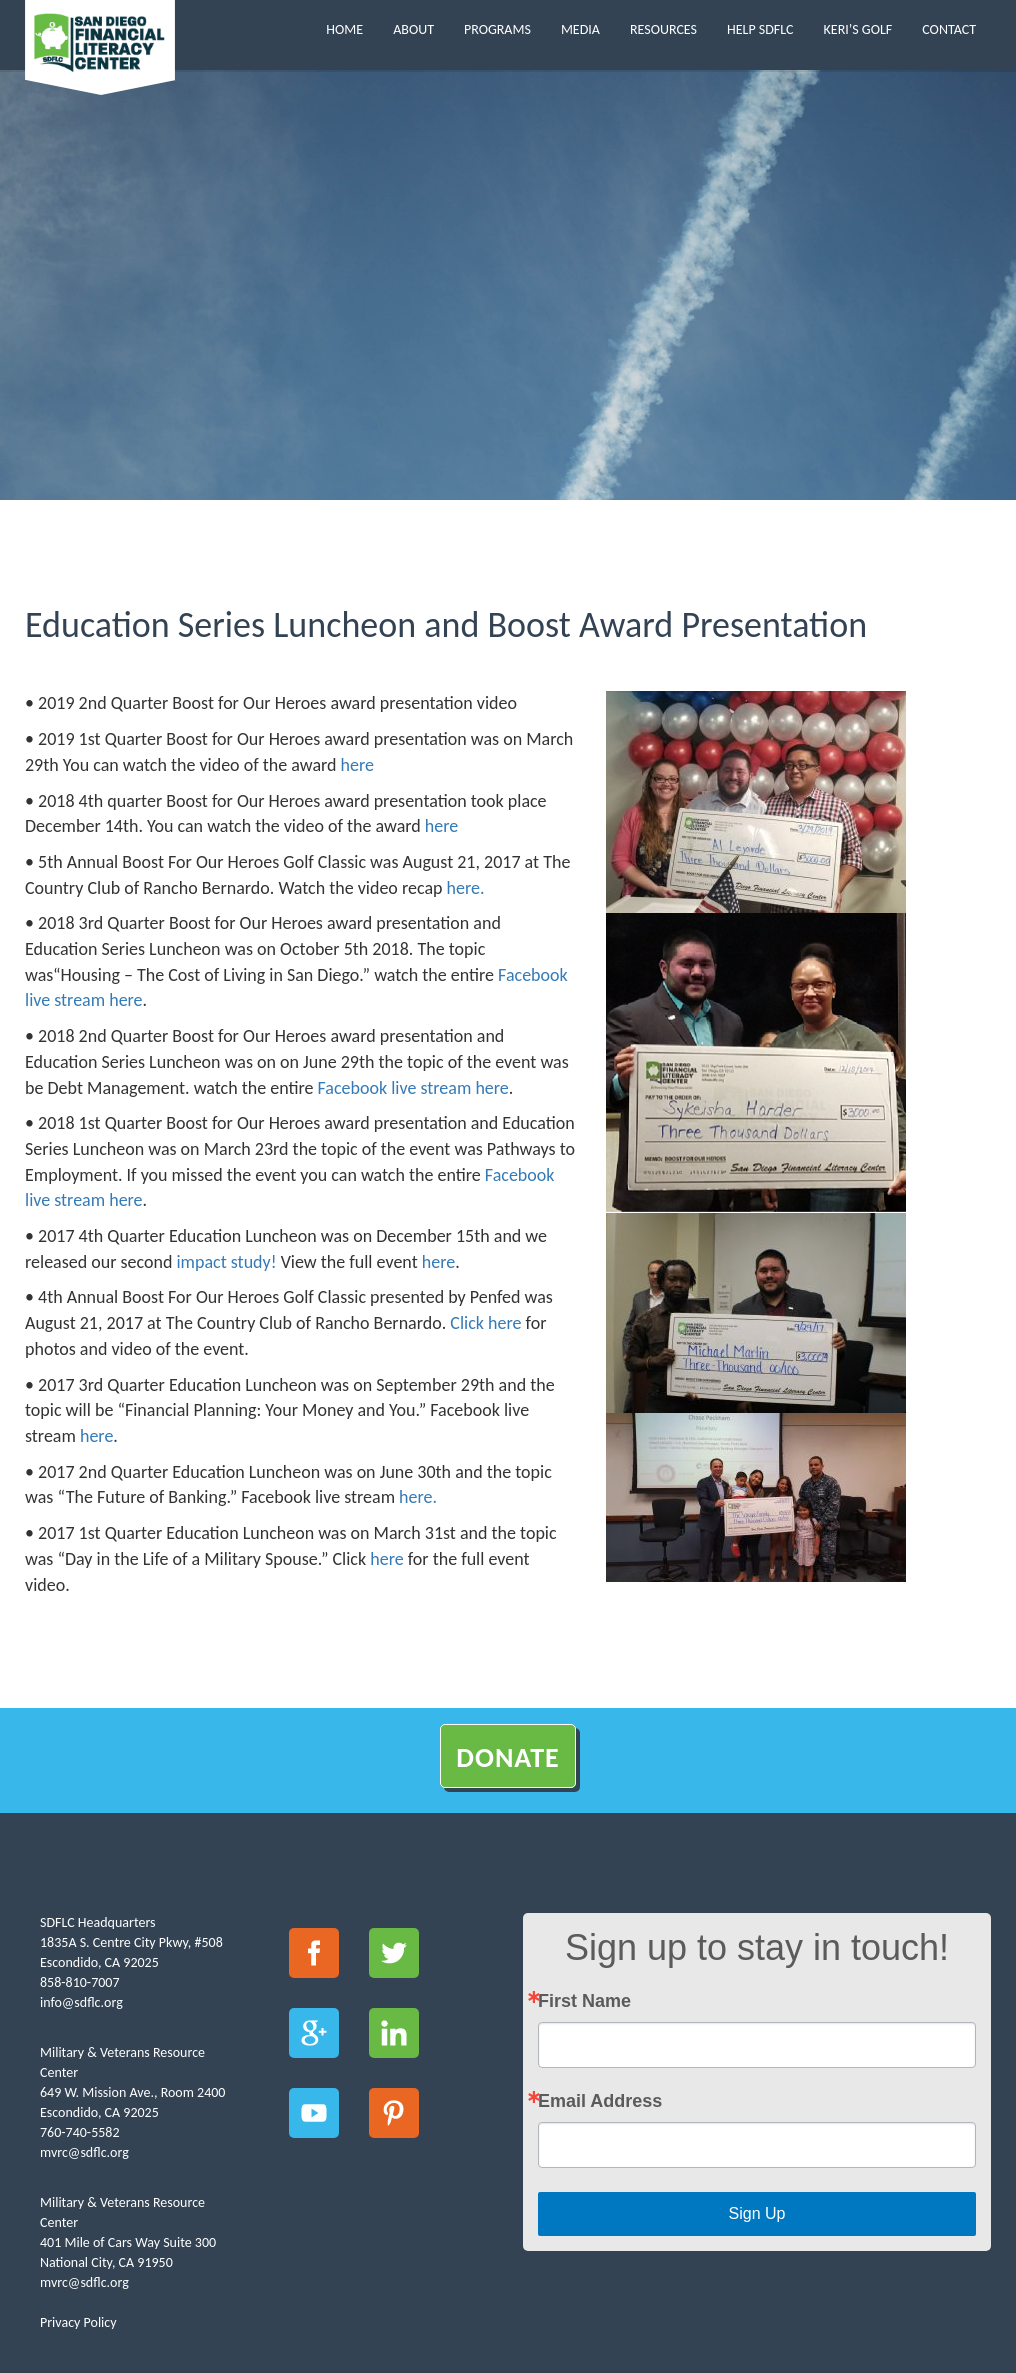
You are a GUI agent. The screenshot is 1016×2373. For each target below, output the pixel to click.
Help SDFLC (760, 29)
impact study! (224, 1262)
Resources (663, 29)
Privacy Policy (78, 2322)
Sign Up (757, 2213)
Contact (949, 29)
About (413, 29)
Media (580, 29)
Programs (497, 29)
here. (466, 888)
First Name (584, 2001)
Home (344, 29)
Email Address (600, 2101)
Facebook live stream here (413, 1088)
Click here (485, 1323)
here (357, 765)
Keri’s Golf (858, 29)
